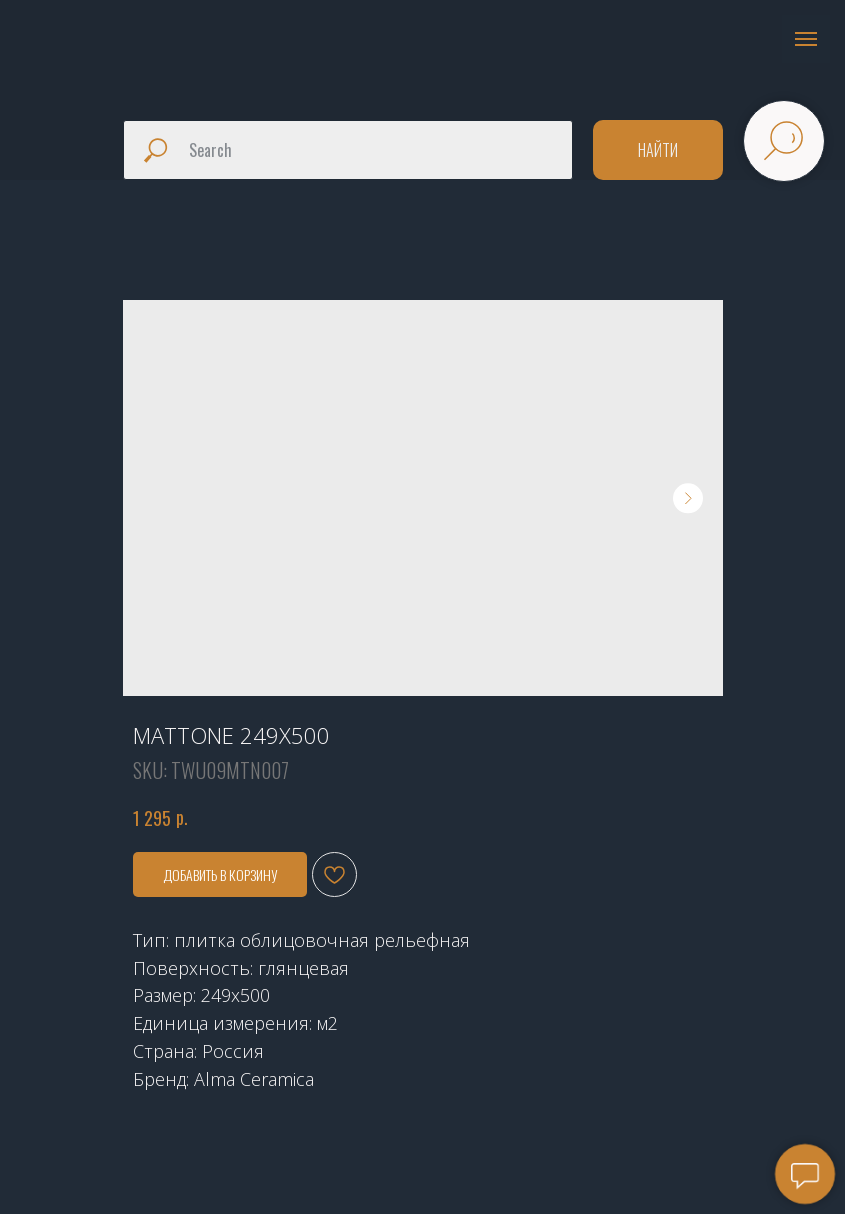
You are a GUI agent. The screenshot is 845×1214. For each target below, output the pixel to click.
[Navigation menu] (806, 39)
